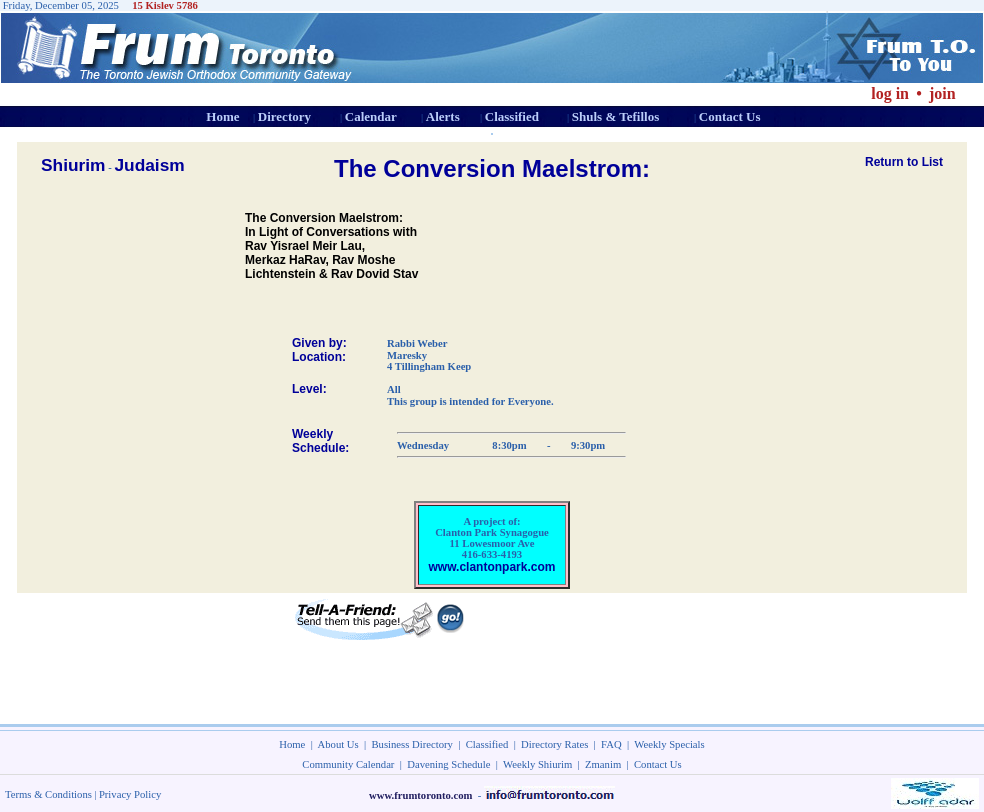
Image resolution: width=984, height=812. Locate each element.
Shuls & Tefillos (615, 116)
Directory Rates (554, 744)
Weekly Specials (669, 744)
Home (222, 116)
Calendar (371, 116)
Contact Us (730, 116)
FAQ (611, 744)
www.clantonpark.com (492, 567)
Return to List (904, 162)
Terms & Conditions (48, 794)
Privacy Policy (130, 794)
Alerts (443, 116)
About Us (338, 744)
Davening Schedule (448, 764)
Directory (284, 116)
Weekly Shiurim (537, 764)
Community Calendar (348, 764)
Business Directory (412, 744)
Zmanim (603, 764)
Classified (512, 116)
